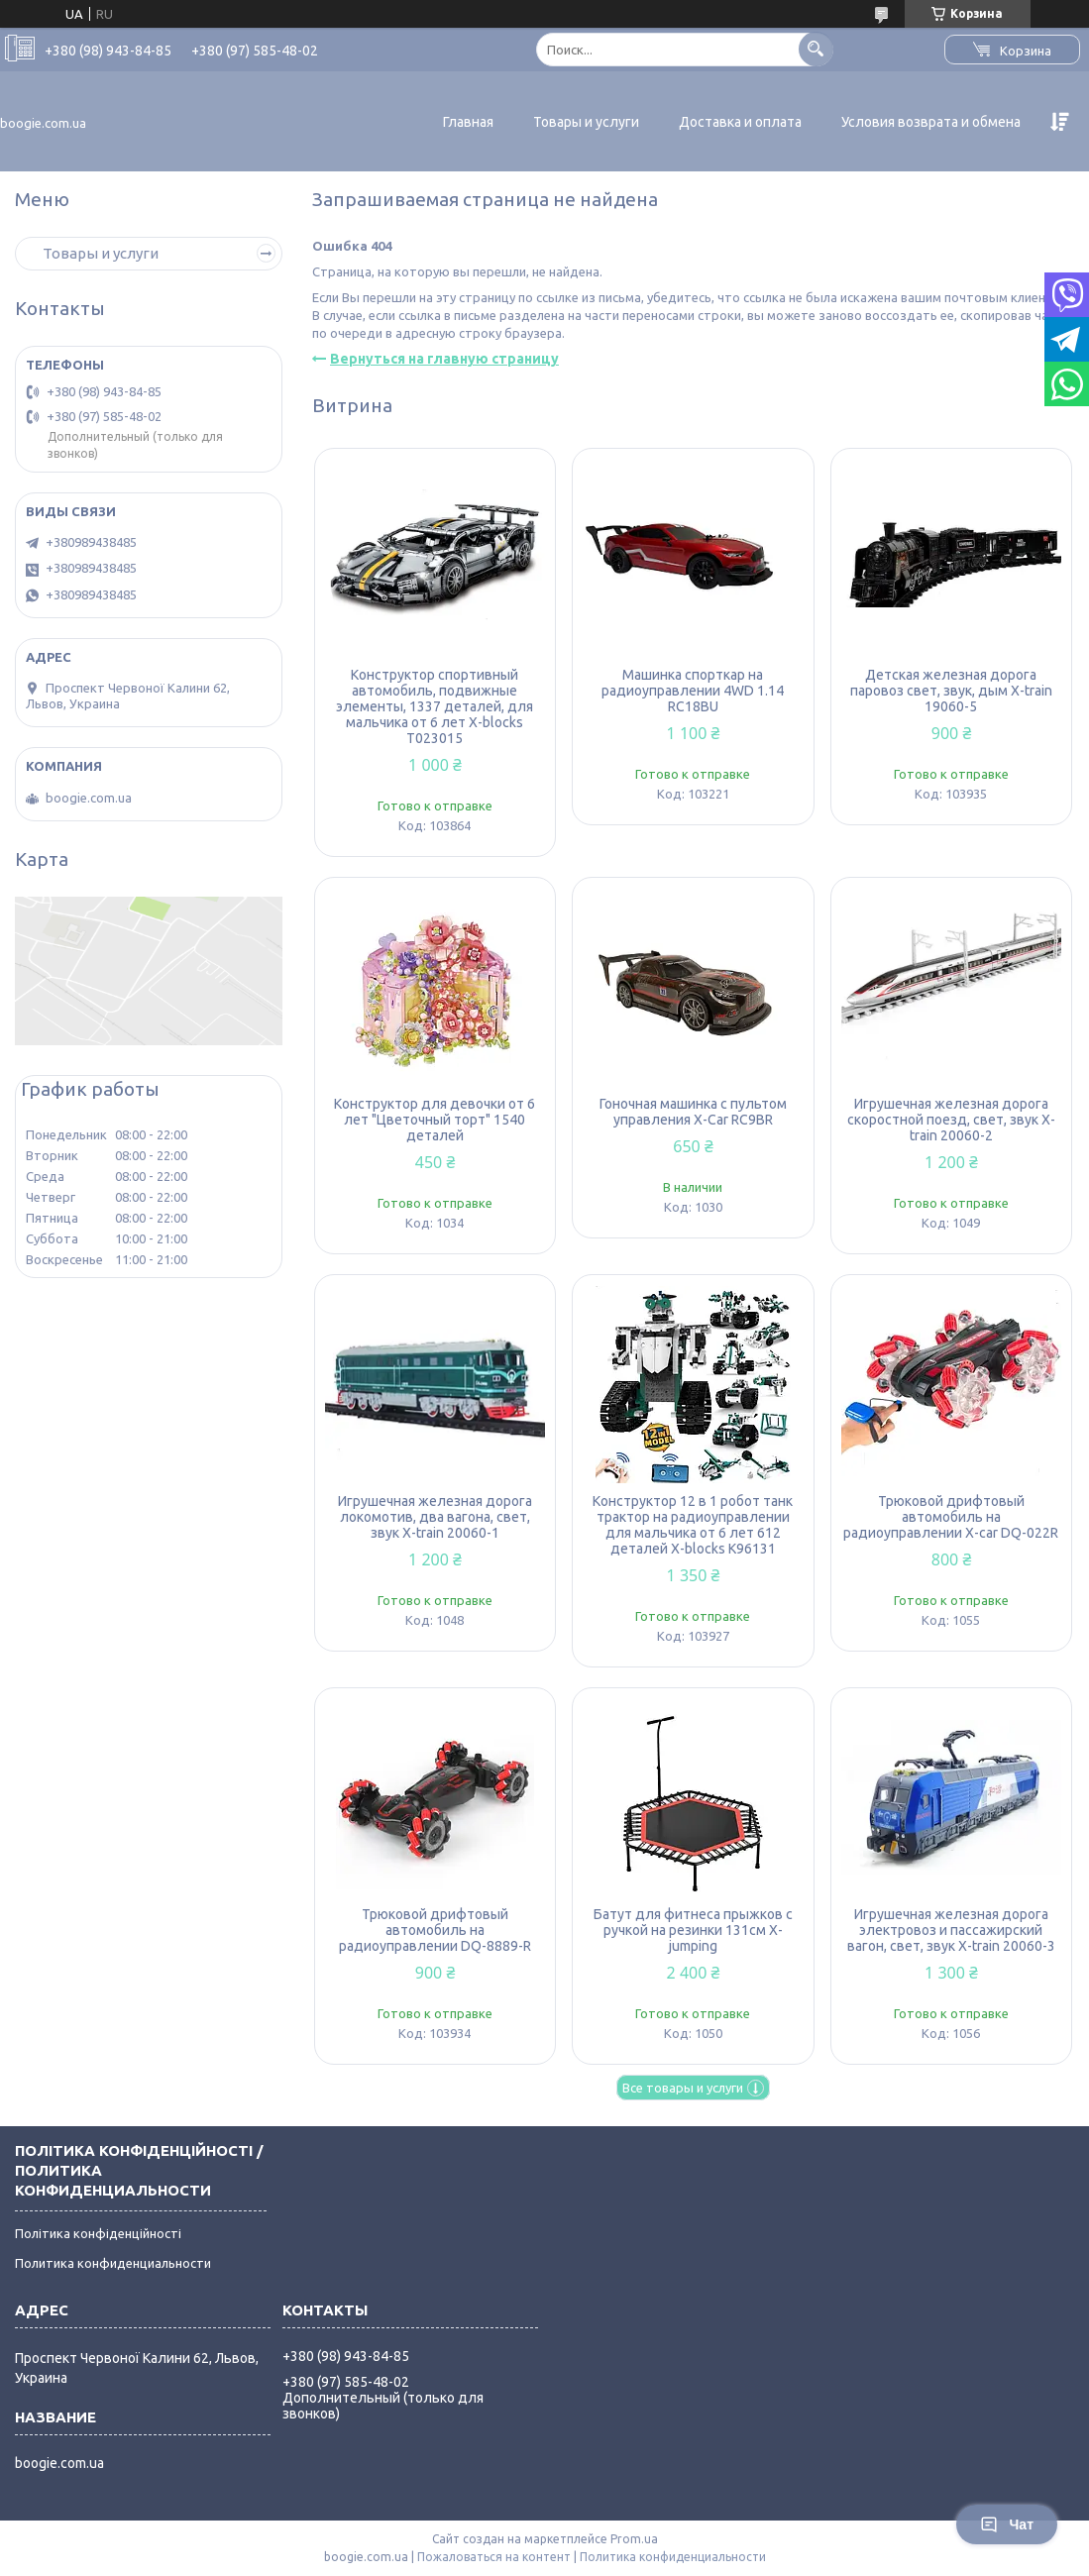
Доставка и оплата (740, 122)
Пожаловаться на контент (494, 2556)
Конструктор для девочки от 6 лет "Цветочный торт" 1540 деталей (434, 1119)
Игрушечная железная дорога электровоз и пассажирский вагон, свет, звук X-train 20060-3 (951, 1930)
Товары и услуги (586, 122)
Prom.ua (634, 2538)
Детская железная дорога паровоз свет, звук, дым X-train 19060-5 (951, 690)
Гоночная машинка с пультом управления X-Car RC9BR (693, 1111)
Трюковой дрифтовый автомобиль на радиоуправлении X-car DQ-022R (950, 1517)
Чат (1007, 2524)
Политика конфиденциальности (113, 2263)
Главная (468, 122)
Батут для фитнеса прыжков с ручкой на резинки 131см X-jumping (693, 1930)
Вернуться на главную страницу (444, 359)
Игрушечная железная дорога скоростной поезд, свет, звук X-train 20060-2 (951, 1119)
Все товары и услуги (682, 2087)
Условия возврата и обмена (931, 122)
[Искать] (816, 49)
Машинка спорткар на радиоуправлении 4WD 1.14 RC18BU (692, 690)
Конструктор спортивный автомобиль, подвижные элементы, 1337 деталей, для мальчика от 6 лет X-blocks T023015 (434, 706)
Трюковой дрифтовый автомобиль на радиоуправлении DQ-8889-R (435, 1930)
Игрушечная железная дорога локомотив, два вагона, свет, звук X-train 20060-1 (435, 1517)
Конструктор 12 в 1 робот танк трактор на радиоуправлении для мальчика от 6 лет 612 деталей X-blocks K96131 (693, 1524)
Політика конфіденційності (98, 2233)
